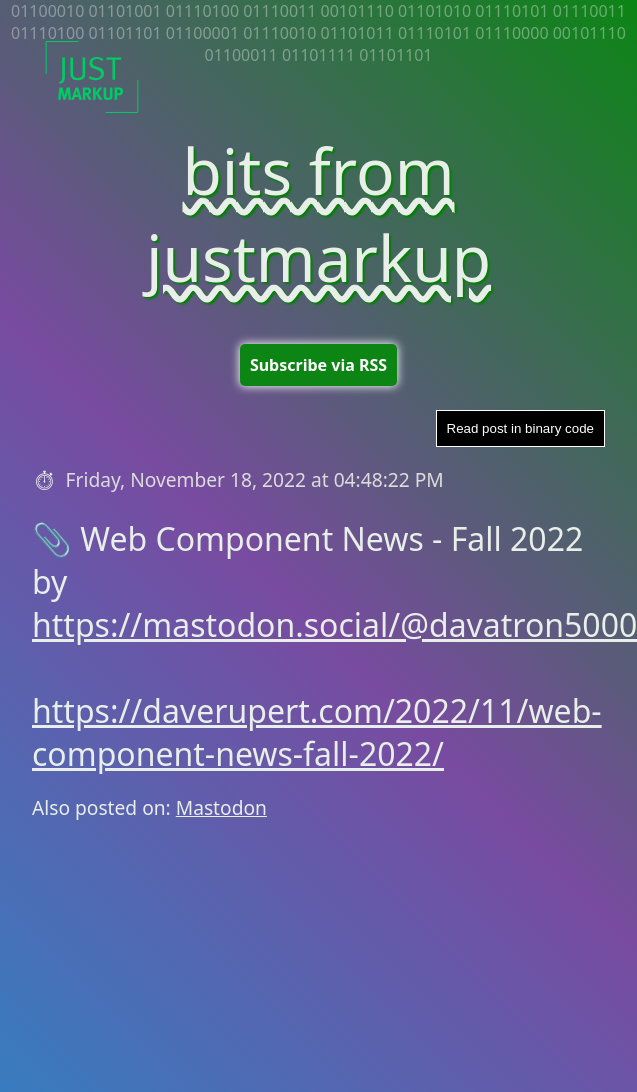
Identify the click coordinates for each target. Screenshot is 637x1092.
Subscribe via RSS (318, 365)
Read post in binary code (520, 428)
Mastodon (221, 807)
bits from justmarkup (318, 214)
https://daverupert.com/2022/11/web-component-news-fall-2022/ (317, 732)
